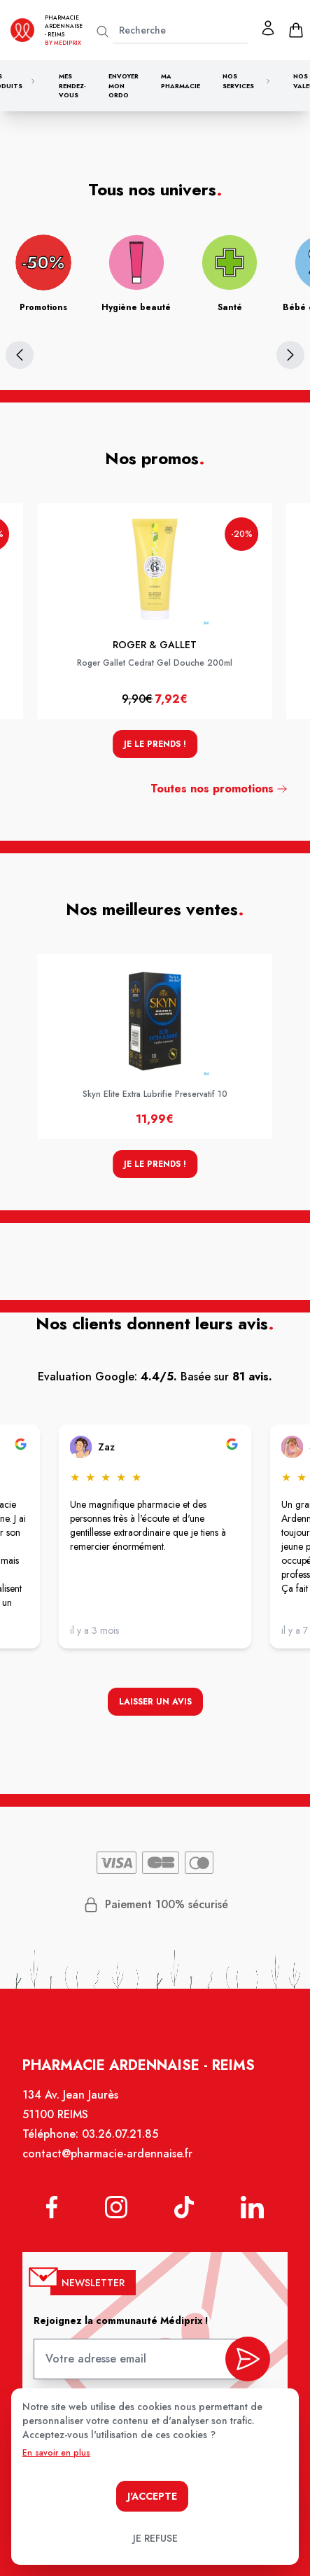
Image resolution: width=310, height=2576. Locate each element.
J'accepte (152, 2496)
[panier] (296, 30)
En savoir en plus (56, 2452)
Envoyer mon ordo (123, 85)
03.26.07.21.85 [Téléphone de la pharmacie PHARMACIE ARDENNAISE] (120, 2134)
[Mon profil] (268, 28)
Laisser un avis (155, 1701)
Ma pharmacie (180, 80)
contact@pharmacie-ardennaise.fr (107, 2154)
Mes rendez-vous (72, 85)
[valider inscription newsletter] (248, 2359)
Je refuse (155, 2538)
